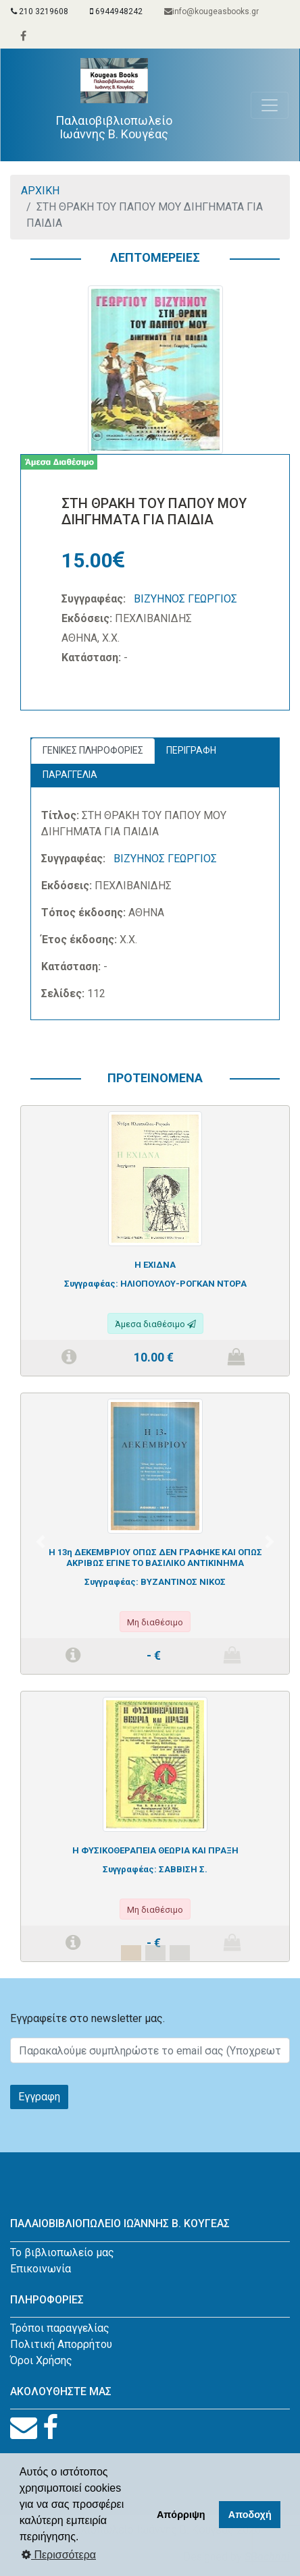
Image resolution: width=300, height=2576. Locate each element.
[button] (40, 1541)
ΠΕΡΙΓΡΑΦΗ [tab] (191, 750)
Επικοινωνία (40, 2268)
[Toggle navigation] (270, 105)
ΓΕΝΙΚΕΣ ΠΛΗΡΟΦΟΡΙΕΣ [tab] (93, 750)
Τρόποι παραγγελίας (59, 2328)
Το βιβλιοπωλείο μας (62, 2252)
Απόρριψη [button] (181, 2514)
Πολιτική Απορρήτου (61, 2344)
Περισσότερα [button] (59, 2554)
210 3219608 (39, 11)
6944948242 (116, 11)
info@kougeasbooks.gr (211, 11)
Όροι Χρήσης (41, 2360)
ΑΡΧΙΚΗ (40, 190)
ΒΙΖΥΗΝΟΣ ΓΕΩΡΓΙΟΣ (185, 598)
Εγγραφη (39, 2096)
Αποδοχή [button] (250, 2514)
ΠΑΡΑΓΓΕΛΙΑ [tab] (70, 774)
